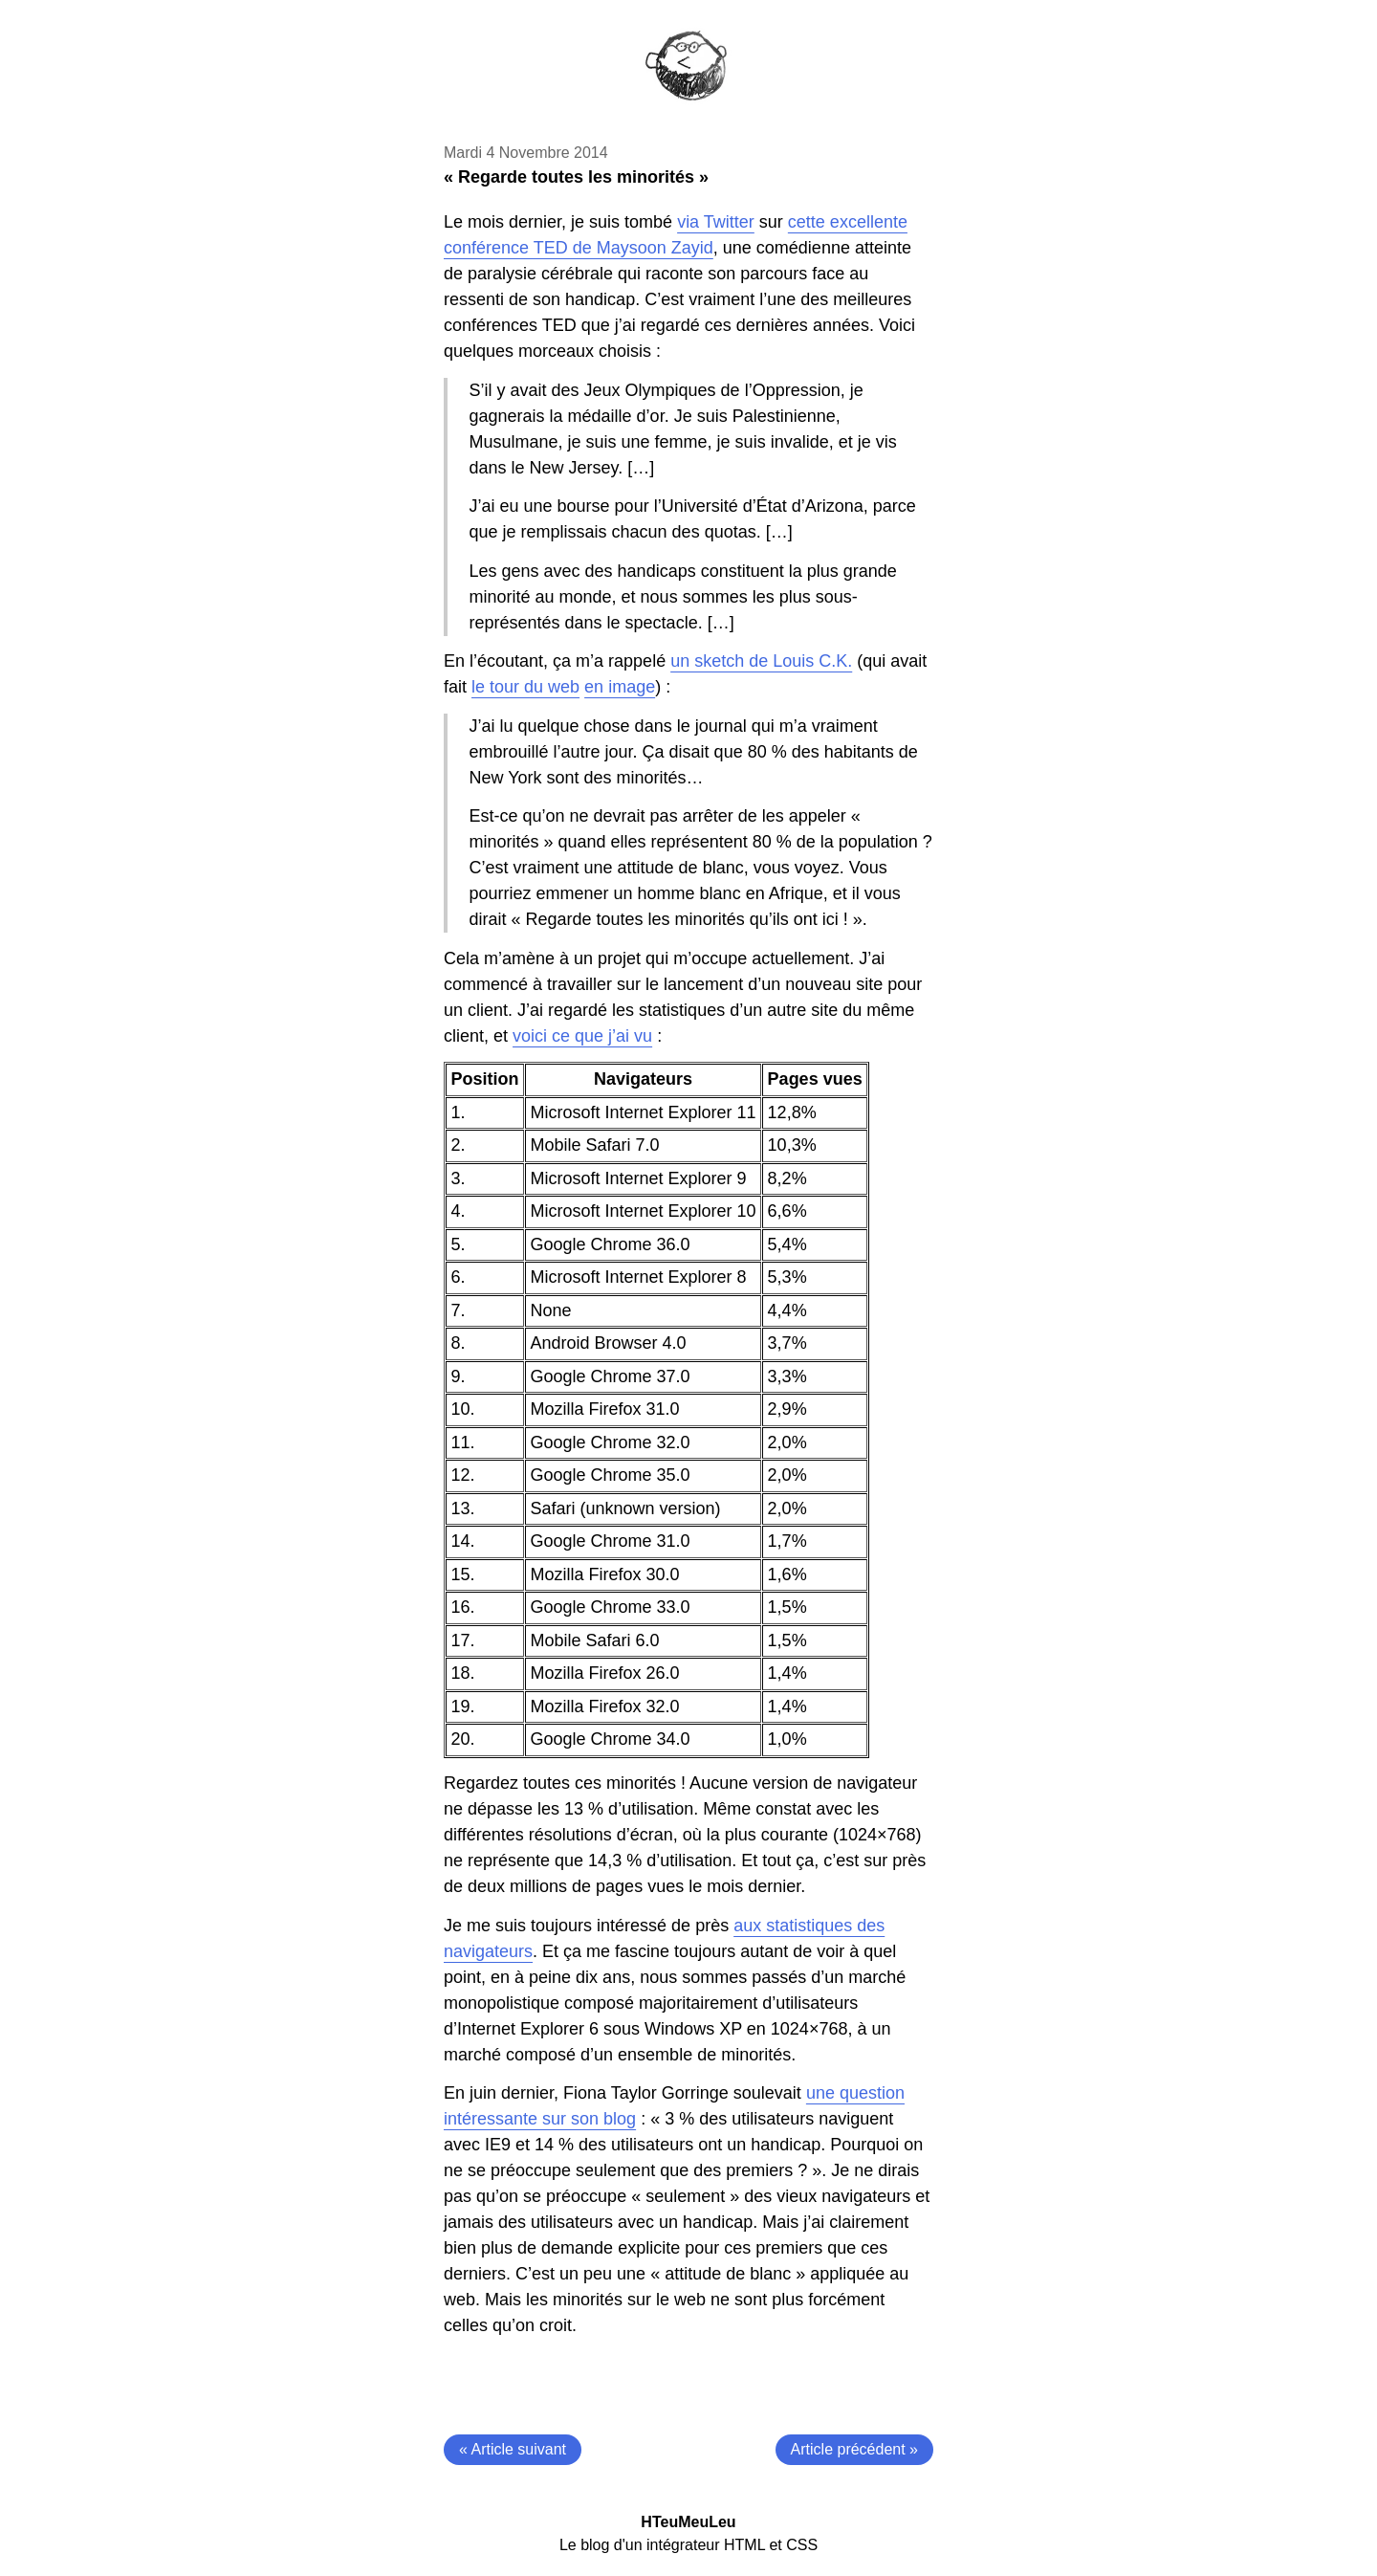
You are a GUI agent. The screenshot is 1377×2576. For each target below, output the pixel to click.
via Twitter (715, 221)
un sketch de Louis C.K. (761, 661)
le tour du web (525, 686)
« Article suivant (512, 2449)
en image (619, 686)
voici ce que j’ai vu (582, 1036)
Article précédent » (854, 2449)
